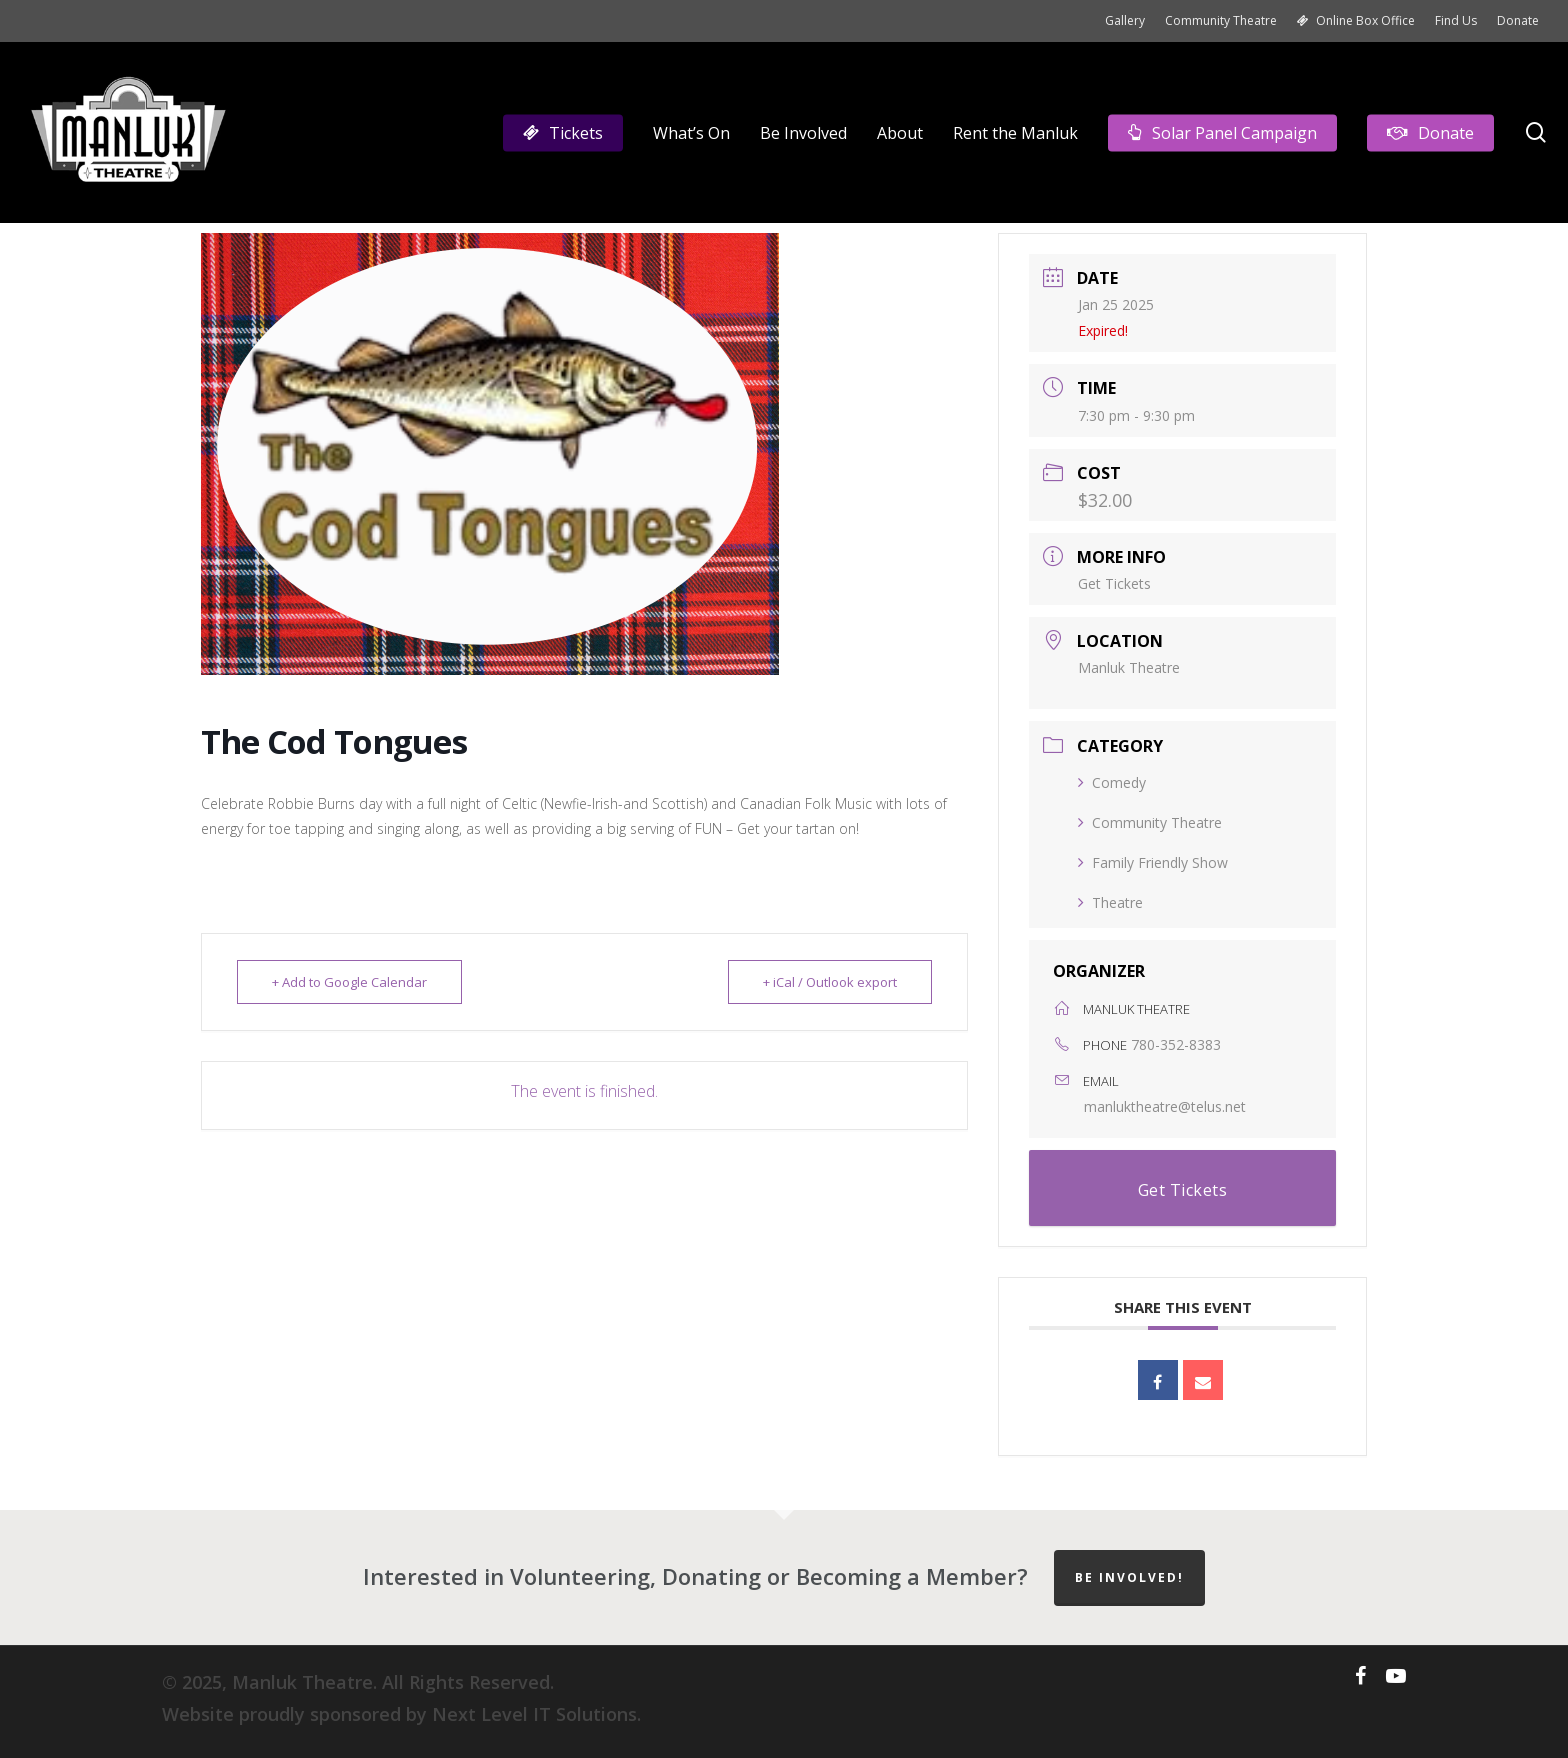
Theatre (1110, 902)
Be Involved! (1129, 1577)
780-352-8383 (1176, 1044)
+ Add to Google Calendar (349, 982)
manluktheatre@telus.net (1165, 1106)
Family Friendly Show (1153, 862)
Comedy (1112, 782)
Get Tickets (1114, 583)
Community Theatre (1150, 822)
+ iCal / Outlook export (830, 982)
